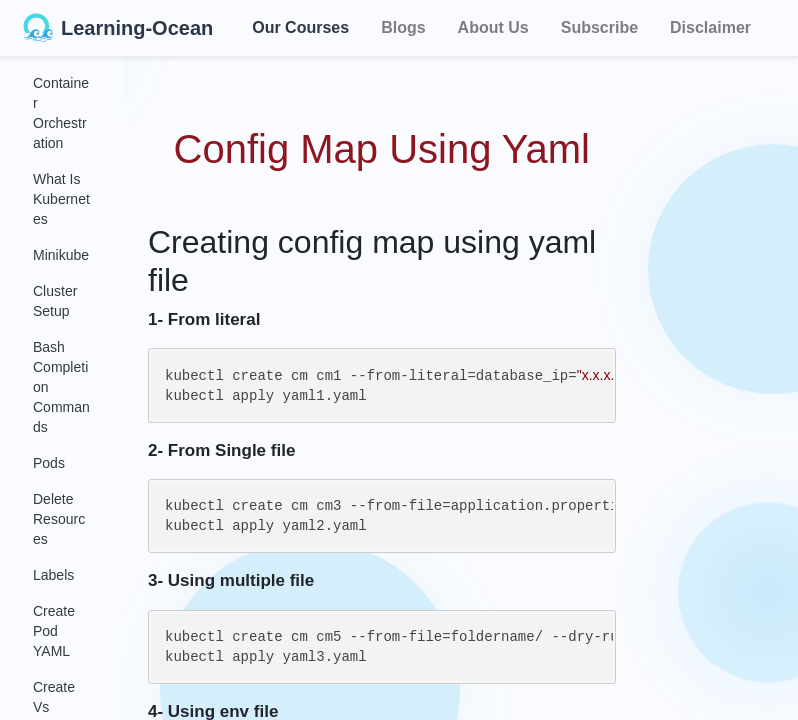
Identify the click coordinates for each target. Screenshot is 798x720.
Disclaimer (710, 27)
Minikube (61, 255)
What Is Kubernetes (61, 199)
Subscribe (599, 27)
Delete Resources (59, 519)
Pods (49, 463)
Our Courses (300, 24)
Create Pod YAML (54, 631)
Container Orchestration (61, 113)
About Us (493, 27)
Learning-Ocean (118, 28)
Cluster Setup (55, 301)
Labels (53, 575)
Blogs (403, 27)
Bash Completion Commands (61, 387)
